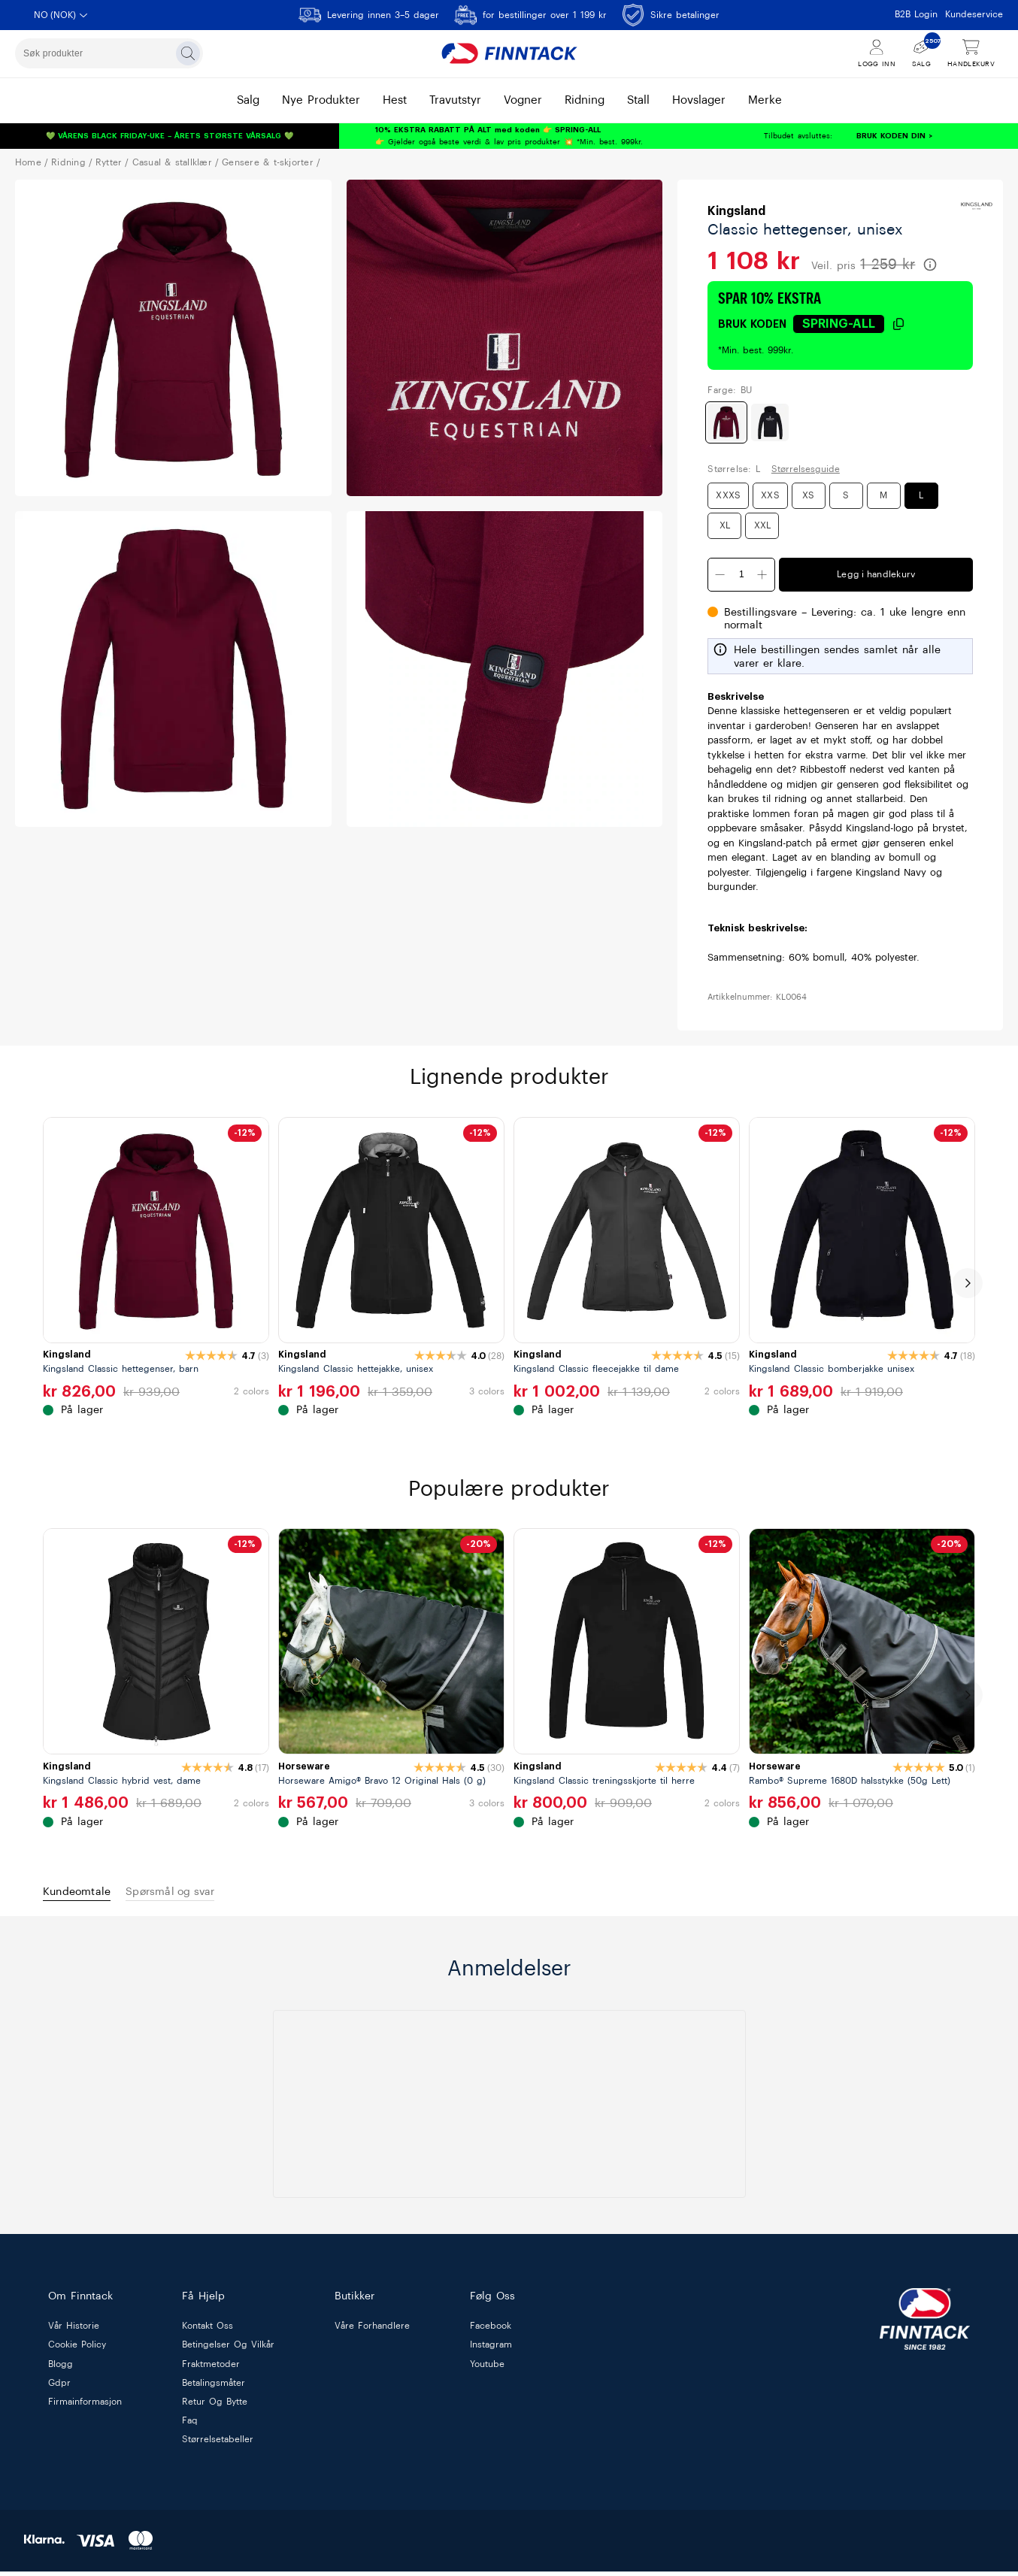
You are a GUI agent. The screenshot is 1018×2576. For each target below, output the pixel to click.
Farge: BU (729, 390)
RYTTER (108, 162)
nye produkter (321, 100)
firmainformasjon (85, 2406)
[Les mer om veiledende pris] (930, 264)
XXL (762, 525)
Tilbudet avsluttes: (754, 136)
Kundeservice (974, 14)
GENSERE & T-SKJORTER (268, 162)
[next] (968, 1283)
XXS (770, 495)
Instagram (491, 2349)
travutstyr (455, 100)
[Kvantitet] (741, 575)
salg (248, 100)
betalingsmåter (213, 2388)
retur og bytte (214, 2406)
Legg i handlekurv (876, 574)
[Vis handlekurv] (971, 53)
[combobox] (109, 53)
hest (395, 100)
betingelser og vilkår (228, 2349)
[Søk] (188, 53)
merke (765, 100)
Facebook (490, 2330)
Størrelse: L (733, 469)
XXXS (728, 495)
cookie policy (77, 2349)
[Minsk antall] (720, 575)
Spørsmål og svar (200, 1894)
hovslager (699, 100)
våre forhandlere (372, 2330)
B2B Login (916, 14)
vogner (523, 100)
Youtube (487, 2368)
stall (638, 100)
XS (808, 495)
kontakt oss (207, 2330)
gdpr (59, 2388)
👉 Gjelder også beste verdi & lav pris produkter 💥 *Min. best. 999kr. (509, 136)
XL (725, 525)
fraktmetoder (211, 2368)
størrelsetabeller (217, 2444)
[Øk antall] (762, 575)
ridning (584, 100)
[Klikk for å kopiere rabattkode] (849, 324)
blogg (60, 2368)
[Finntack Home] (509, 53)
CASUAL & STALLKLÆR (172, 162)
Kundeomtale (86, 1894)
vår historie (73, 2330)
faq (190, 2425)
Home (28, 162)
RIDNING (68, 162)
